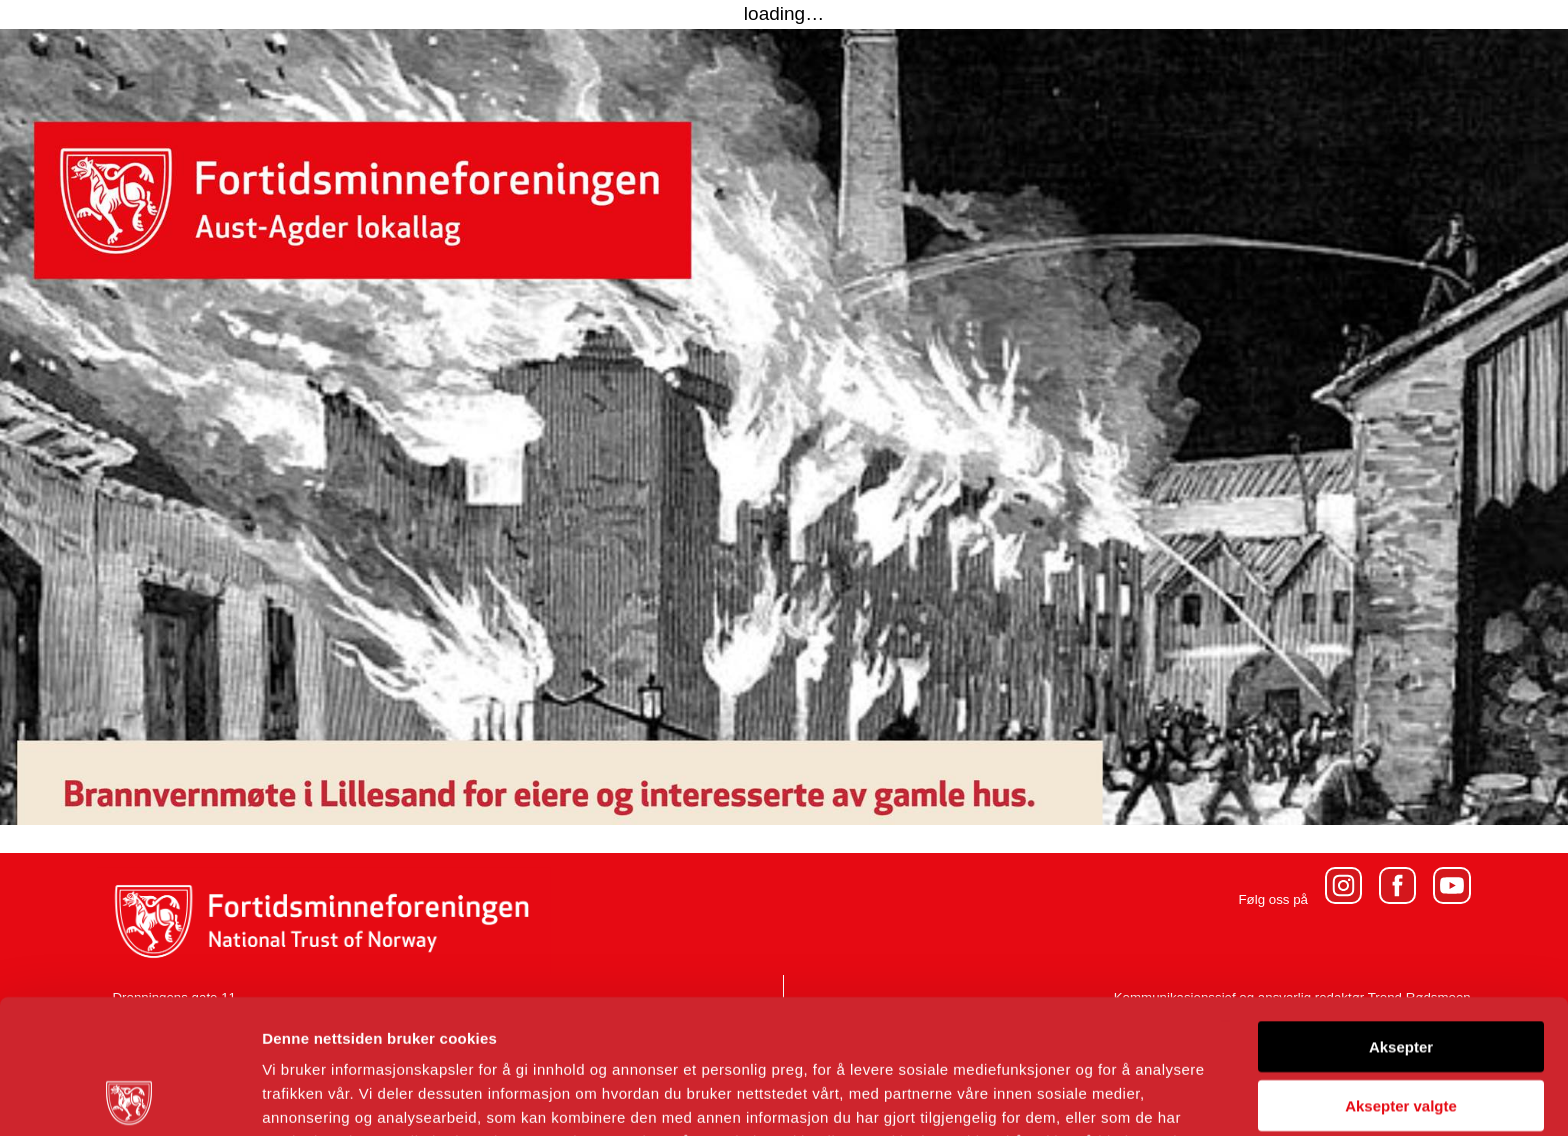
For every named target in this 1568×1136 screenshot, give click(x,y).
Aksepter (1401, 912)
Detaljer (1065, 1096)
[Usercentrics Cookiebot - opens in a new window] (129, 1097)
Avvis (1400, 1029)
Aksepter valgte (1401, 971)
